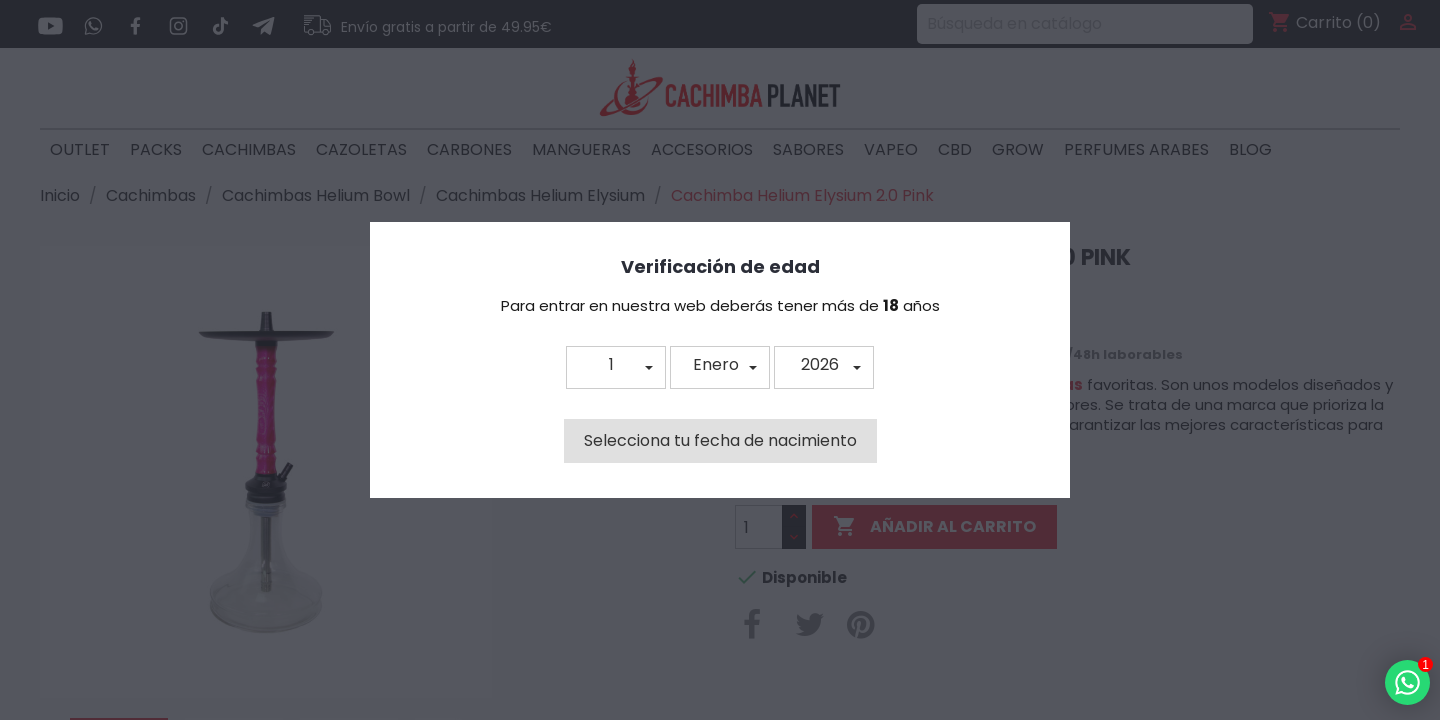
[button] (616, 367)
